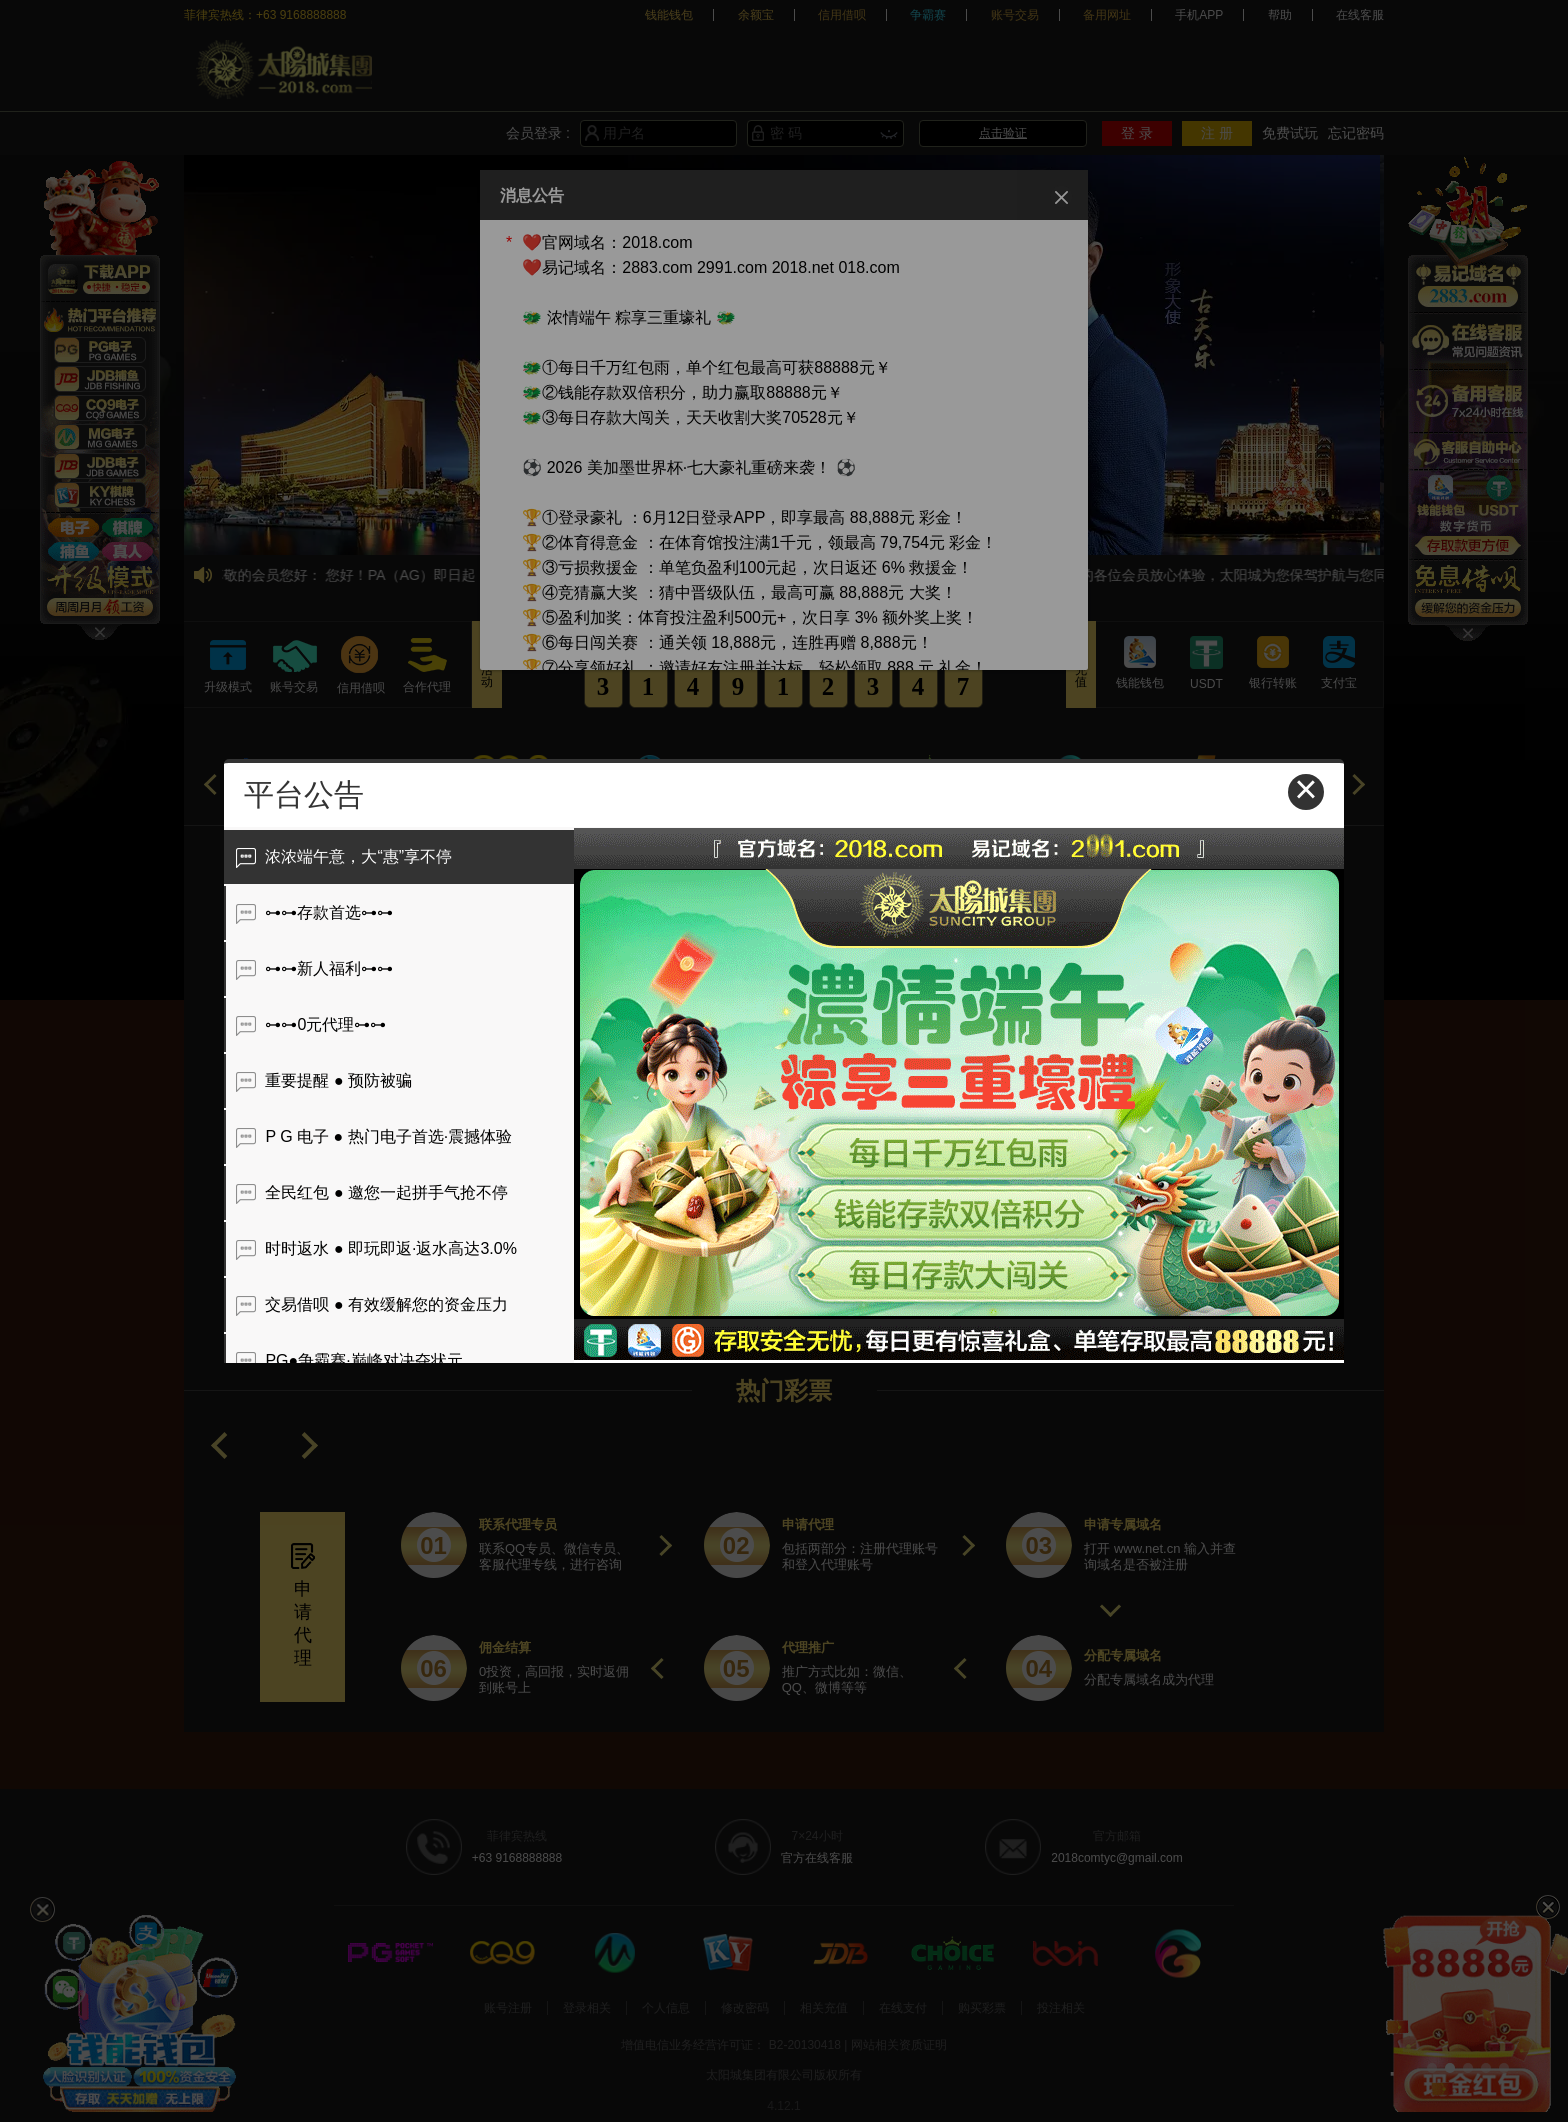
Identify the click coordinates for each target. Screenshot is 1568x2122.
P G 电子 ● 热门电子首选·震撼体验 (374, 1136)
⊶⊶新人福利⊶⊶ (314, 968)
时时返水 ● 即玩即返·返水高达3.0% (376, 1248)
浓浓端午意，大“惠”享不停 (344, 856)
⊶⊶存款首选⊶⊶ (314, 912)
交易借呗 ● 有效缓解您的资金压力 (372, 1304)
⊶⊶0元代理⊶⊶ (311, 1024)
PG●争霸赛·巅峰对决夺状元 (349, 1360)
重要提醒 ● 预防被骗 (324, 1080)
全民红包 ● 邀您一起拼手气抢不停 (372, 1192)
